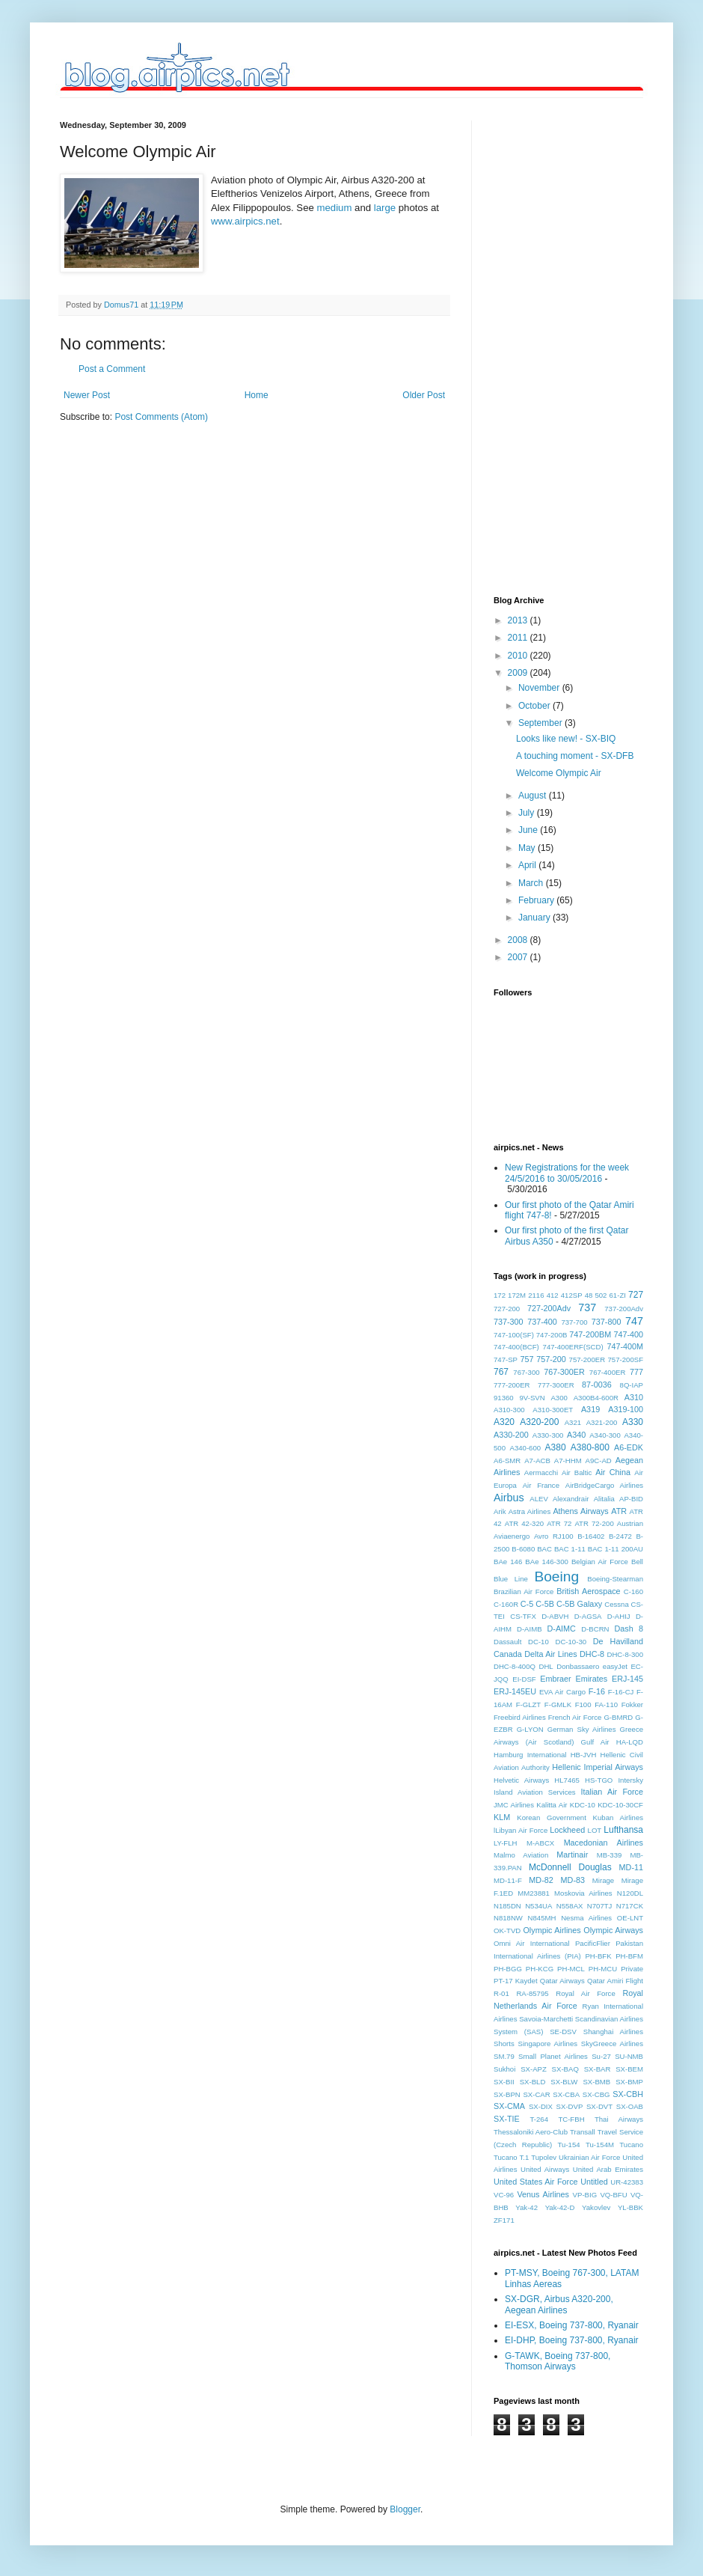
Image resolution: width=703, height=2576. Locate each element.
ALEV (538, 1499)
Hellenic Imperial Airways (597, 1766)
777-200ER (512, 1385)
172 (500, 1295)
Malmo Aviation (521, 1855)
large (385, 207)
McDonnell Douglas (570, 1867)
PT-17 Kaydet (516, 1981)
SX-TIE (507, 2118)
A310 (633, 1397)
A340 (576, 1434)
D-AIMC (561, 1628)
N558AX (569, 1906)
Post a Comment (112, 369)
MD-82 (541, 1879)
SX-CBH (628, 2094)
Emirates (592, 1678)
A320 (504, 1422)
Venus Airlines (543, 2194)
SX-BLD (533, 2082)
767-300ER (564, 1371)
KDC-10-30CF (620, 1805)
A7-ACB (537, 1460)
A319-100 (625, 1409)
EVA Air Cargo (562, 1692)
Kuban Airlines (618, 1817)
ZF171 (504, 2220)
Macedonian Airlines (603, 1842)
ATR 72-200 (593, 1523)
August (533, 795)
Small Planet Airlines (553, 2056)
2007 (519, 957)
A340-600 (525, 1448)
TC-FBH (571, 2119)
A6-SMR (507, 1460)
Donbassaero (577, 1666)
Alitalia (604, 1499)
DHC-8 (592, 1653)
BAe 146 (508, 1561)
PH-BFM (629, 1956)
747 (634, 1321)
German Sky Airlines (581, 1729)
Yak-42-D (560, 2207)
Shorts (504, 2043)
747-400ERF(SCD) (573, 1347)
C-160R (506, 1604)
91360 (504, 1398)
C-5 (527, 1603)
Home (256, 395)
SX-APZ (534, 2069)
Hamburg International (530, 1755)
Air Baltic (577, 1472)
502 (601, 1295)
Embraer (555, 1678)
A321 (573, 1422)
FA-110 (606, 1704)
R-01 (501, 1993)
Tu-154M (600, 2144)
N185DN (507, 1906)
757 (526, 1359)
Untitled (594, 2181)
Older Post (423, 395)
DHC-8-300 (625, 1654)
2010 (519, 655)
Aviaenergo (511, 1536)
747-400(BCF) (516, 1347)
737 (587, 1307)
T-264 (538, 2119)
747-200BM (590, 1334)
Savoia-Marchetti (546, 2019)
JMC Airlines (514, 1805)
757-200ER (587, 1359)
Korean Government (551, 1817)
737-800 (606, 1321)
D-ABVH (554, 1616)
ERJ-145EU (515, 1691)
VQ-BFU (613, 2195)
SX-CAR (536, 2094)
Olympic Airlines (551, 1930)
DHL (546, 1666)
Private (632, 1969)
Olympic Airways (613, 1930)
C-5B (544, 1603)
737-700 (574, 1322)
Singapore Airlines (547, 2043)
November (540, 688)
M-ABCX (540, 1843)
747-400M (625, 1346)
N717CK (629, 1906)
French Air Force (575, 1717)
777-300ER (556, 1385)
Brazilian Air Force (523, 1591)
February (537, 900)
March (532, 883)
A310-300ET (552, 1409)
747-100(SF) (514, 1335)
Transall (582, 2132)
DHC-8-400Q (514, 1666)
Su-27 (601, 2056)
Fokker (632, 1704)
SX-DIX (541, 2106)
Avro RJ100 (554, 1536)
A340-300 (605, 1435)
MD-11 (631, 1867)
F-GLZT (528, 1704)
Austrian (630, 1523)
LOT (595, 1830)
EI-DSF (523, 1679)
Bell (637, 1561)
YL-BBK (630, 2207)
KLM (502, 1817)
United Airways (545, 2169)
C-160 (633, 1591)
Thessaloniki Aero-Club (531, 2132)
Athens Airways (580, 1511)
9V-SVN (532, 1398)
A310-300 (509, 1409)
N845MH (542, 1918)
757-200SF (625, 1359)
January (535, 917)
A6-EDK (628, 1447)
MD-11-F (508, 1880)
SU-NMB (629, 2056)
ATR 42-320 (524, 1523)
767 (501, 1372)
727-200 (507, 1308)
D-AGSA (588, 1616)
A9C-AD (599, 1460)
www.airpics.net (245, 221)
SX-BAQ (565, 2069)
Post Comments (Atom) (161, 417)
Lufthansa (623, 1830)
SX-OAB (629, 2106)
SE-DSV (563, 2031)
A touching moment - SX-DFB (574, 756)
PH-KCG (539, 1969)
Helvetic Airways (521, 1780)
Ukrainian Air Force (589, 2157)
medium (334, 207)
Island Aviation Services (535, 1792)
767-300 (526, 1372)
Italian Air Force (612, 1791)
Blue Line (511, 1579)
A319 (590, 1409)
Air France (541, 1485)
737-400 (542, 1321)
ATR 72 (559, 1523)
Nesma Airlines (586, 1918)
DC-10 (538, 1642)
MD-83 (573, 1879)
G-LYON (530, 1729)
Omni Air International (532, 1943)
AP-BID (631, 1499)
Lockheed (567, 1829)
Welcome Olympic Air (558, 773)
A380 (555, 1447)
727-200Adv (549, 1308)
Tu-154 (569, 2144)
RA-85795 (532, 1993)
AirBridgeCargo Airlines (604, 1485)
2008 (519, 940)
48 (589, 1295)
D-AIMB (529, 1629)
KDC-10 (582, 1805)
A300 (558, 1398)
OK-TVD (507, 1930)
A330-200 (511, 1434)
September (541, 723)
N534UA (538, 1906)
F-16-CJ (621, 1692)
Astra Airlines (530, 1511)
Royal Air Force (585, 1993)
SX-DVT (599, 2106)
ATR (619, 1511)
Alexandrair (571, 1499)
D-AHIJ (618, 1616)
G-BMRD (618, 1717)
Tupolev (543, 2157)
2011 (519, 637)
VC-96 (504, 2195)
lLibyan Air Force (520, 1830)
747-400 (628, 1334)
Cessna (616, 1604)
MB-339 (609, 1855)
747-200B (552, 1335)
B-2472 (620, 1536)
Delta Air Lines (550, 1653)
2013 (519, 620)
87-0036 (597, 1384)
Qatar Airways (562, 1981)
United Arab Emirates (608, 2169)
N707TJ (600, 1906)
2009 (519, 673)
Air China (612, 1472)
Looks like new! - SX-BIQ (565, 738)
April (528, 865)
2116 (536, 1295)
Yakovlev (596, 2207)
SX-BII (504, 2082)
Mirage (603, 1880)
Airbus (509, 1498)
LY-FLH (505, 1843)
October (535, 706)
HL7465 (567, 1780)
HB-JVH (584, 1755)
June (529, 830)
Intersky (630, 1780)
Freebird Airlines (520, 1717)
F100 (583, 1704)
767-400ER (607, 1372)
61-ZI (618, 1295)
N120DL (630, 1893)
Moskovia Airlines (583, 1893)
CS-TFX (523, 1616)
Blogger (405, 2509)
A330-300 (548, 1435)
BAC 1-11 (570, 1549)
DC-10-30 (570, 1642)
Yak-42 (526, 2207)
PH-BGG (508, 1969)
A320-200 (539, 1422)
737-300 (509, 1321)
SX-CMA (509, 2106)
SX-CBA (566, 2094)
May (528, 848)
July (527, 813)
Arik (500, 1511)
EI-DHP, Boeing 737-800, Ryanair (572, 2340)
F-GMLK (557, 1704)
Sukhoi (504, 2069)
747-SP (506, 1359)
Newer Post (87, 395)
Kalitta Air (551, 1805)
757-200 (551, 1359)
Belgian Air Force (599, 1561)
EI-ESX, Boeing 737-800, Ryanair (572, 2325)
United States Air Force (536, 2181)
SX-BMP (629, 2082)
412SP (572, 1295)
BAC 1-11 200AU (615, 1549)
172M (517, 1295)
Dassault (507, 1642)
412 (553, 1295)
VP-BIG (585, 2195)
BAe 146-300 (546, 1561)
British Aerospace (588, 1591)
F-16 (597, 1691)
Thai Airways (619, 2119)
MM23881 (534, 1893)
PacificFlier (592, 1943)
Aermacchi (541, 1472)
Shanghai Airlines (613, 2031)
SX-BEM (629, 2069)
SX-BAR (597, 2069)
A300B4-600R (596, 1398)
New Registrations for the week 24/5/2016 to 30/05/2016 (567, 1172)
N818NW (508, 1918)
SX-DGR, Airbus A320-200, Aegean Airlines (559, 2304)
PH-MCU (603, 1969)
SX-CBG (596, 2094)
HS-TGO (599, 1780)
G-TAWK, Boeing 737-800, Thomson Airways (557, 2361)
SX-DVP (569, 2106)
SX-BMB (596, 2082)
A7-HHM (568, 1460)
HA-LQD (629, 1742)
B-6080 (523, 1549)
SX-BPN (507, 2094)
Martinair (572, 1854)
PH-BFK (598, 1956)
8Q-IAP (631, 1385)
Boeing (556, 1576)
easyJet (615, 1666)
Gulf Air (595, 1742)
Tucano (631, 2144)
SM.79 (504, 2056)
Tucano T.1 (511, 2157)
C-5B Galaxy (579, 1603)
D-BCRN (595, 1629)
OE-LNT (630, 1918)
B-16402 (590, 1536)
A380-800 (590, 1447)
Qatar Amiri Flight (615, 1981)
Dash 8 (628, 1628)
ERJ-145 (627, 1678)
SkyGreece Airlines (612, 2043)
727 (635, 1294)
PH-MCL (571, 1969)
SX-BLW (563, 2082)
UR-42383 (626, 2182)
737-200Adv (623, 1308)
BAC (544, 1549)
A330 (632, 1422)
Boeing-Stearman (615, 1579)
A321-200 (602, 1422)
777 (636, 1371)
